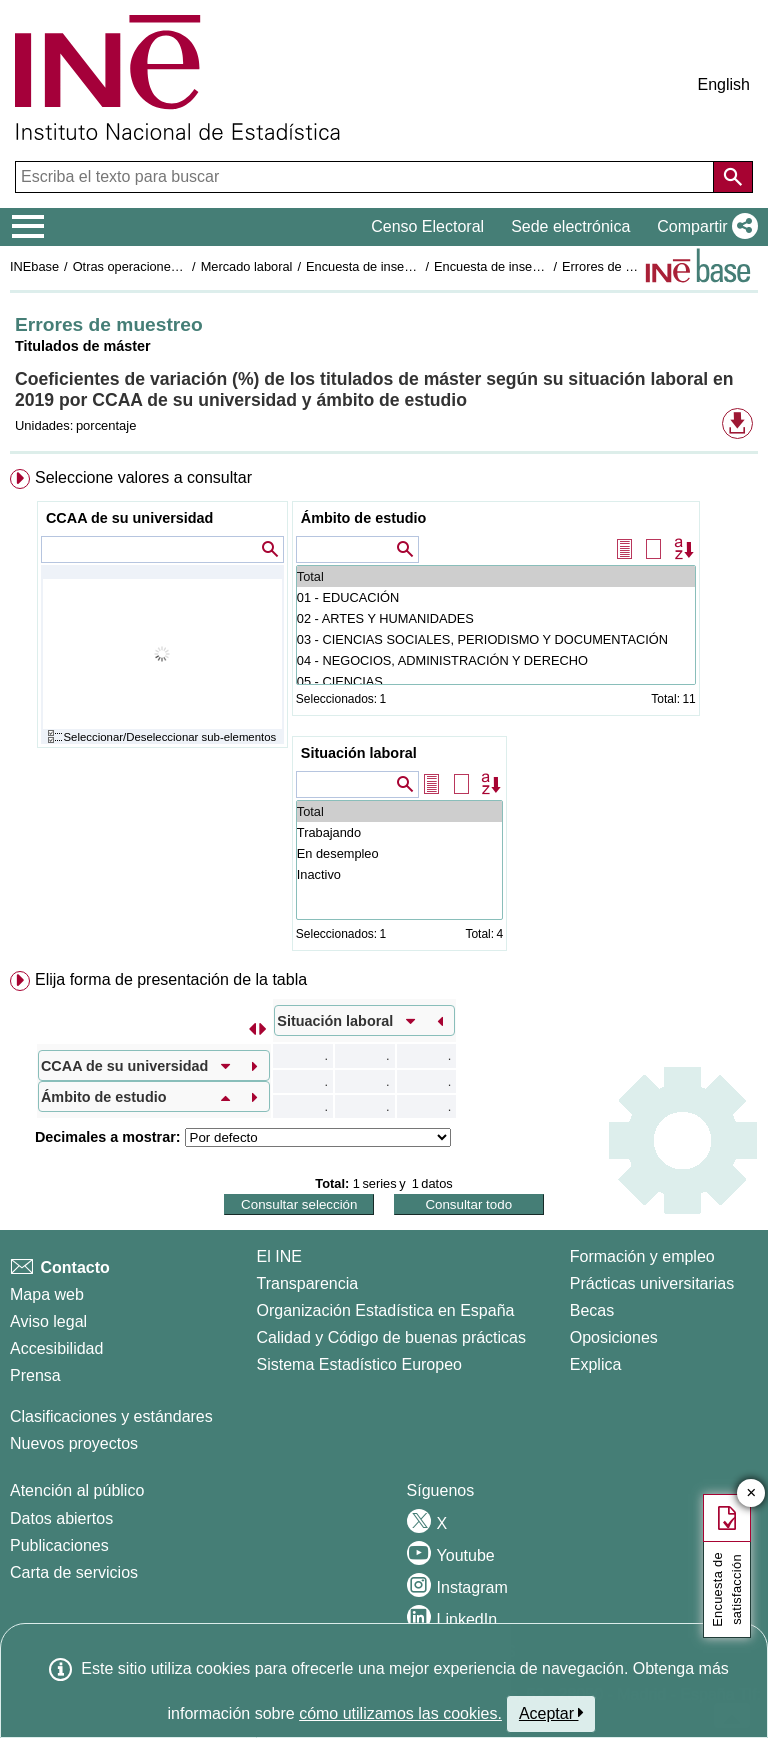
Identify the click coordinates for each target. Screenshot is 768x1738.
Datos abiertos (61, 1518)
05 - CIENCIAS (496, 681)
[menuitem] (384, 714)
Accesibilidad (56, 1348)
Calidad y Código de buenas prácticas (392, 1337)
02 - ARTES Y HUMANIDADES (496, 618)
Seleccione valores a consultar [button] (143, 477)
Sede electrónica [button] (570, 226)
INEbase (34, 266)
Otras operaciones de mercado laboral (182, 266)
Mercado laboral (247, 266)
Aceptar (551, 1713)
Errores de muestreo (620, 266)
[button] (703, 227)
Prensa (35, 1375)
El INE (279, 1256)
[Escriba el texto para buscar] (366, 177)
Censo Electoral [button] (427, 226)
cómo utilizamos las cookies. (400, 1713)
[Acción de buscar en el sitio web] (733, 177)
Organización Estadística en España (386, 1310)
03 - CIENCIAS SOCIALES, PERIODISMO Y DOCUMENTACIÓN (496, 639)
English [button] (724, 84)
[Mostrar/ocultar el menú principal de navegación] (28, 227)
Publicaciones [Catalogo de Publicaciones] (59, 1545)
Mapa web (47, 1294)
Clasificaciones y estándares (111, 1416)
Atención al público (77, 1490)
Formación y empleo (642, 1256)
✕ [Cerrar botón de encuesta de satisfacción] (751, 1493)
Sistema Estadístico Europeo (359, 1364)
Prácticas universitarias (652, 1283)
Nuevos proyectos (74, 1443)
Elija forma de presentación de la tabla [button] (171, 979)
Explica (596, 1364)
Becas (592, 1310)
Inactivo (399, 874)
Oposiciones (614, 1337)
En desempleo (399, 853)
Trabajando (399, 832)
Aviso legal (48, 1321)
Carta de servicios (74, 1572)
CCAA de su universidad (129, 518)
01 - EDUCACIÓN (496, 597)
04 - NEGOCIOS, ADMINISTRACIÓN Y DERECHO (496, 660)
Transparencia (308, 1283)
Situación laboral (359, 753)
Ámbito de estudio (364, 518)
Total (496, 576)
